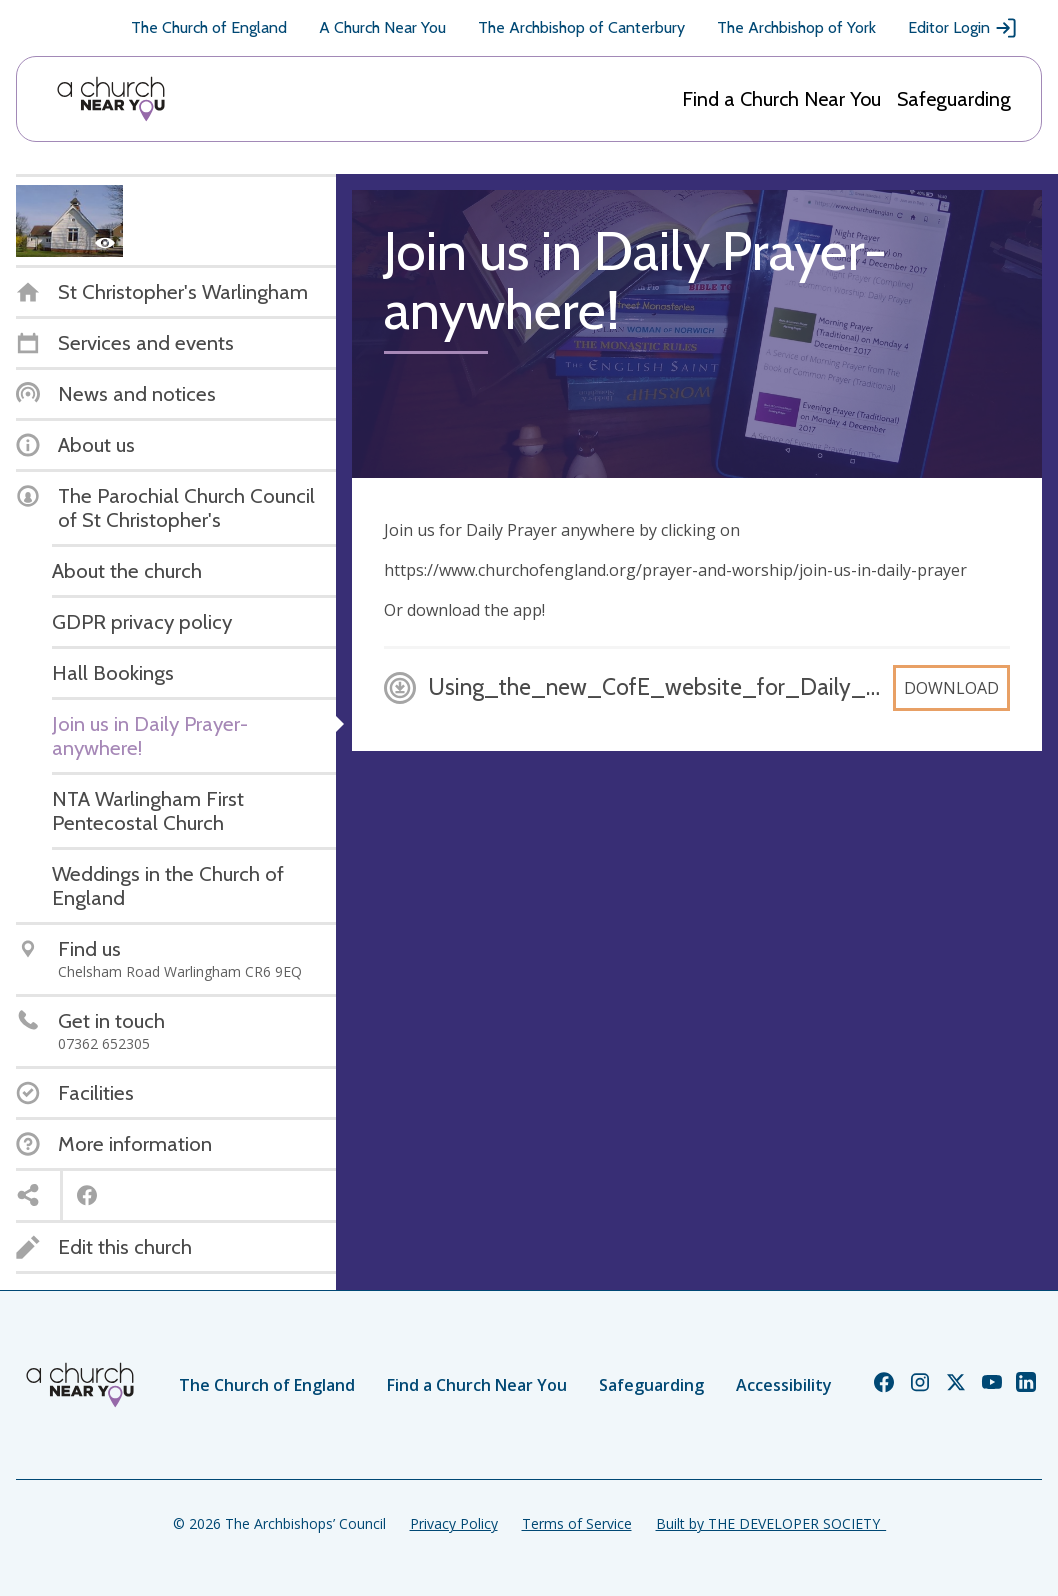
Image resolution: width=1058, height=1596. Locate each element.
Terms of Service (577, 1523)
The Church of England (209, 27)
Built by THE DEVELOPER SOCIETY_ (771, 1523)
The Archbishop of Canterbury (581, 27)
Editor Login (963, 28)
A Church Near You (382, 27)
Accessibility (784, 1385)
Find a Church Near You (781, 99)
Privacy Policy (454, 1523)
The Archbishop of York (796, 27)
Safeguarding (954, 99)
